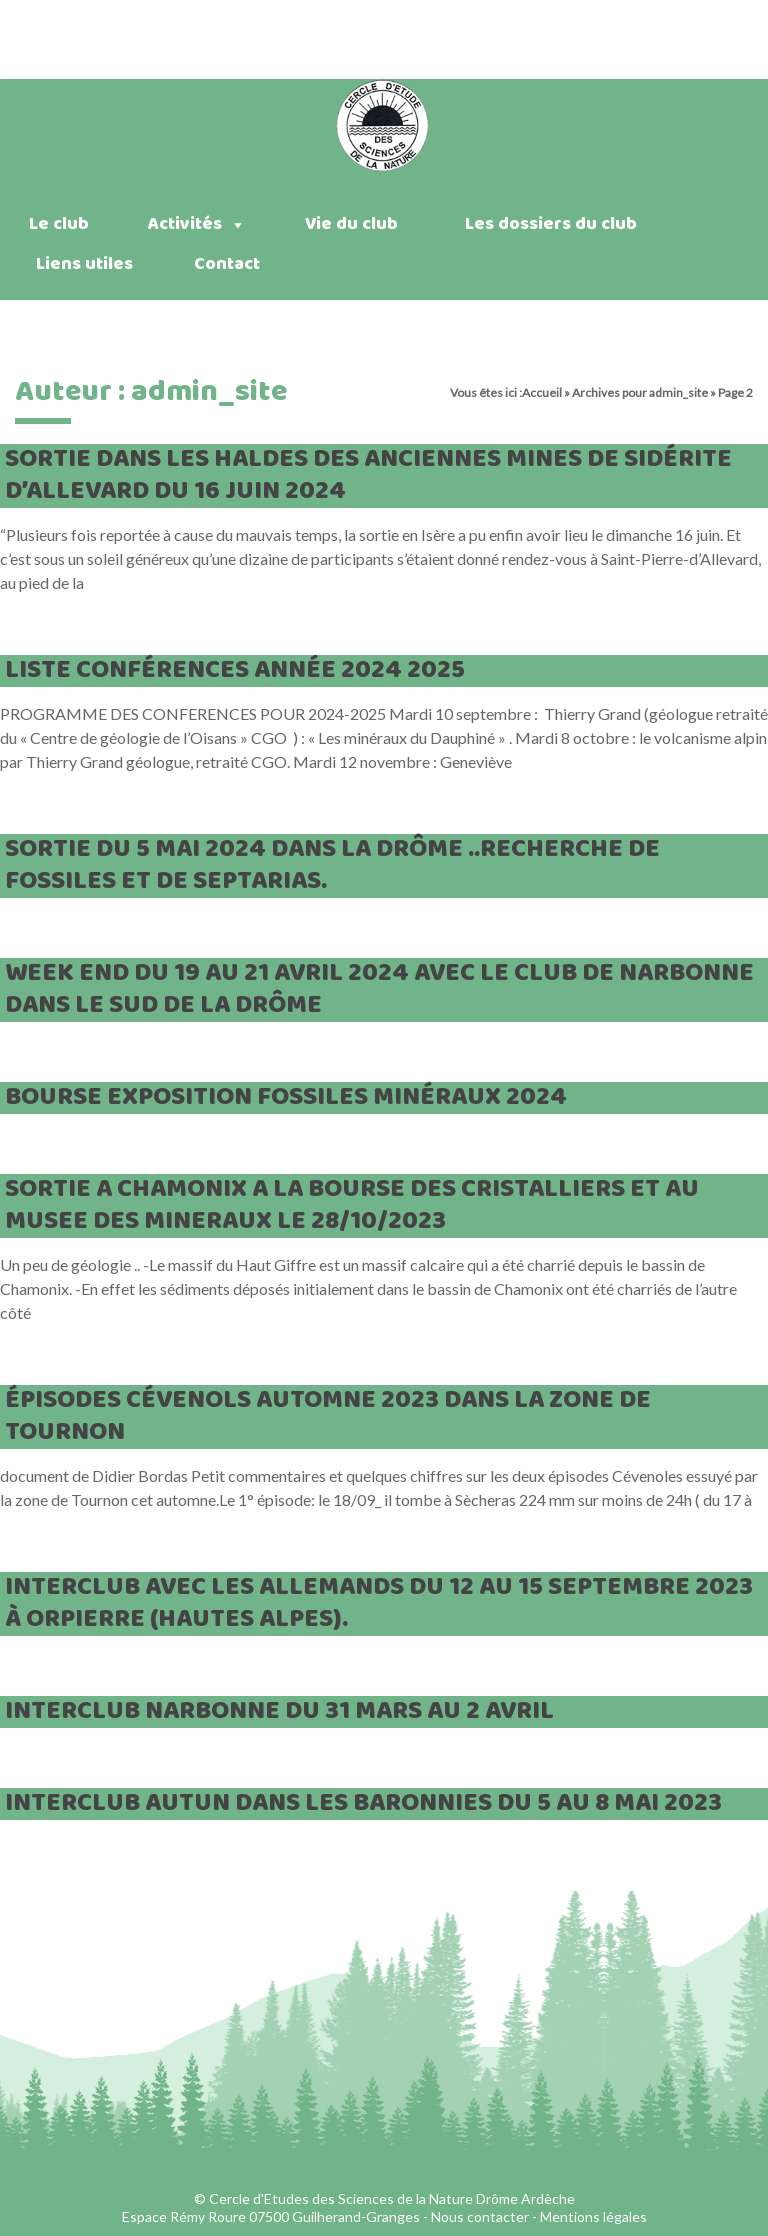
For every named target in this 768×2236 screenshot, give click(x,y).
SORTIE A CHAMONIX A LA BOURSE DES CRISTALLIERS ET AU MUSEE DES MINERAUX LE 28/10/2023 (352, 1205)
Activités (197, 224)
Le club (59, 224)
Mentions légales (593, 2216)
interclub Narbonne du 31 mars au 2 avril (279, 1711)
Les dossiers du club (551, 224)
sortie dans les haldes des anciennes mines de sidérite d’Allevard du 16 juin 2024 (368, 475)
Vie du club (351, 224)
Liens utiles (84, 264)
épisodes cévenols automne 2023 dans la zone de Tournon (328, 1416)
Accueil (542, 392)
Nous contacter (480, 2216)
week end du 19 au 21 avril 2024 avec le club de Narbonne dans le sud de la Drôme (379, 989)
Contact (227, 264)
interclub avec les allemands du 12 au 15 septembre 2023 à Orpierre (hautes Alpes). (379, 1603)
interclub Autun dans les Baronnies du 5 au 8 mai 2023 (363, 1803)
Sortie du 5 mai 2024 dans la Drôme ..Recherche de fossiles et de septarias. (332, 865)
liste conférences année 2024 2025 (235, 670)
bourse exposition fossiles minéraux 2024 (286, 1097)
